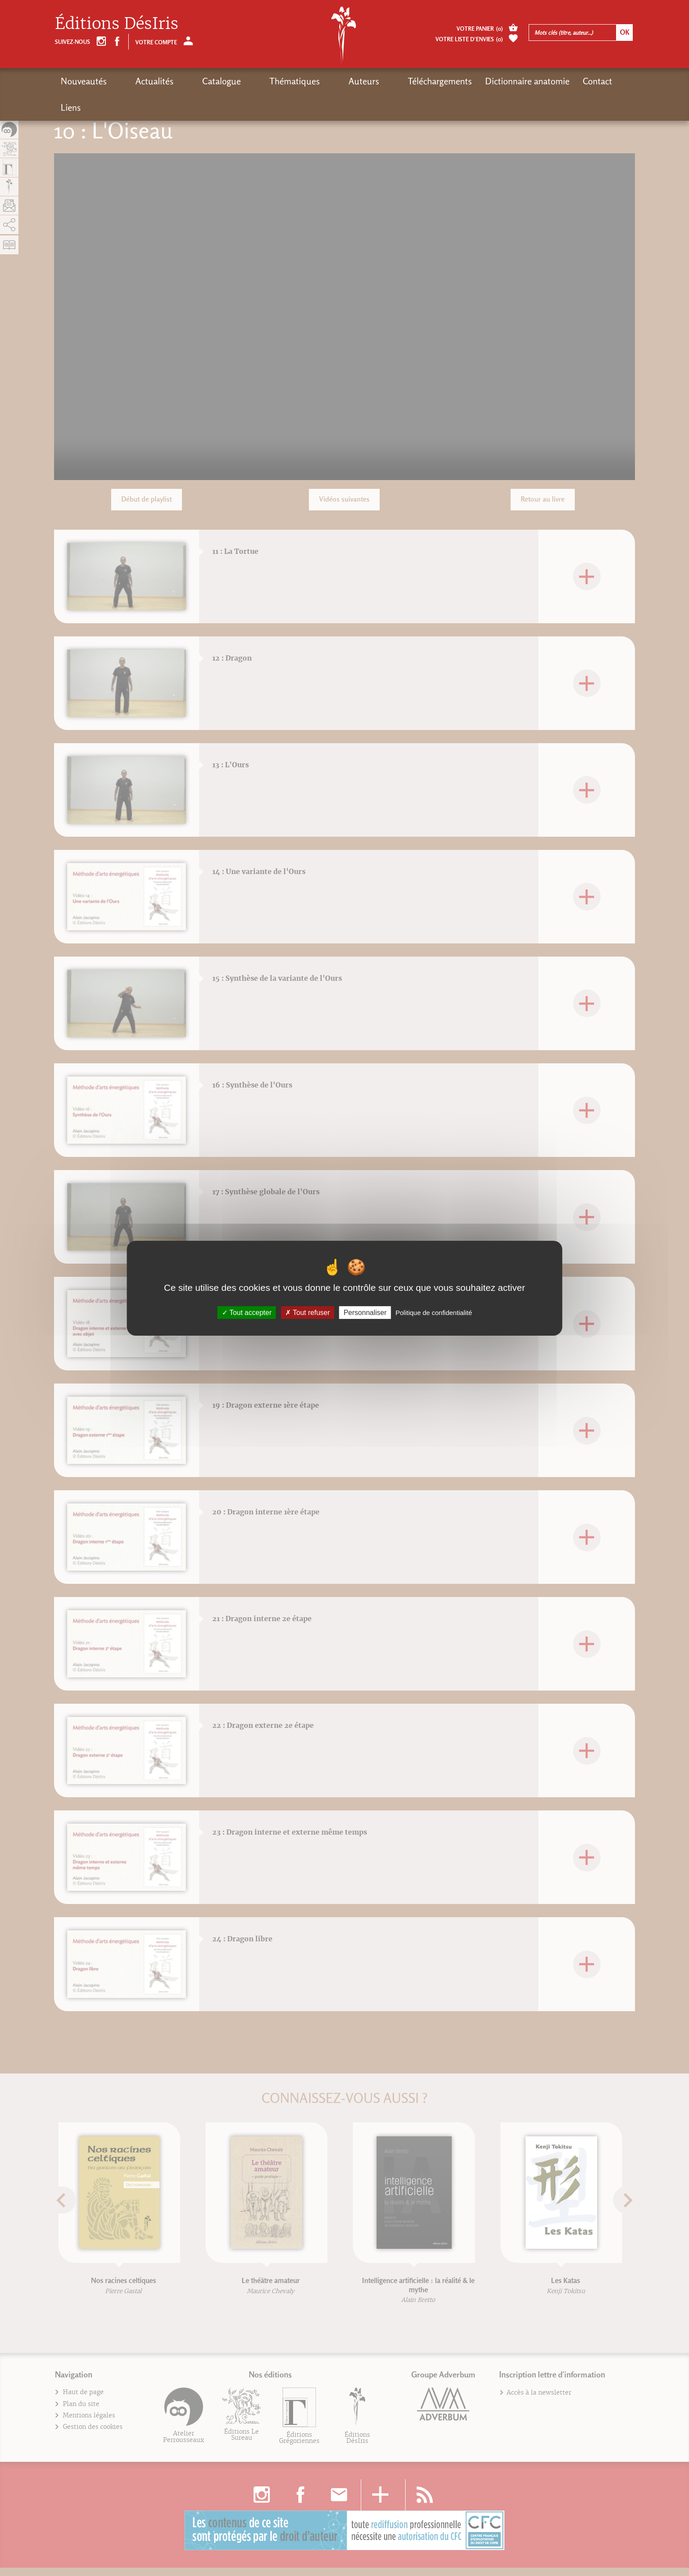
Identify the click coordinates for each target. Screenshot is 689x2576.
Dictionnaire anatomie (450, 81)
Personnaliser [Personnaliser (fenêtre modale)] (365, 1312)
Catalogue (190, 81)
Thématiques (248, 81)
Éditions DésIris (116, 23)
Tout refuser (307, 1312)
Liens (558, 81)
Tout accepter (247, 1312)
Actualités (139, 81)
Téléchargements (363, 81)
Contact (520, 81)
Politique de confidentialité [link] (433, 1312)
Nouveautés (84, 81)
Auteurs (302, 81)
